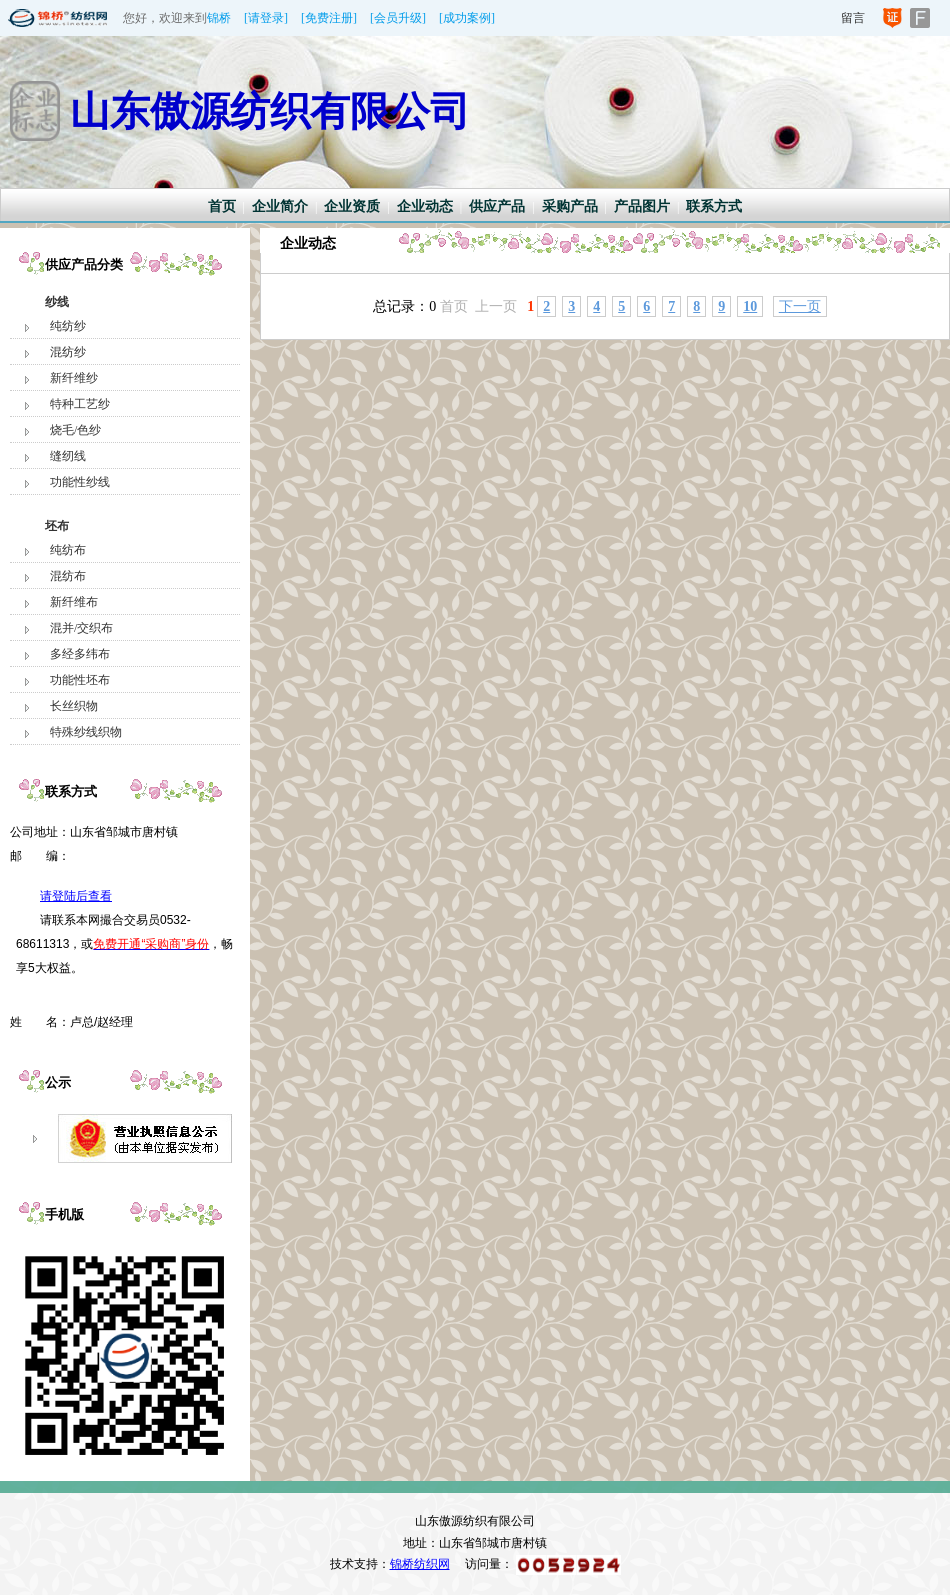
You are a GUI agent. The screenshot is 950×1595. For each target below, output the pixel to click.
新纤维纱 (74, 378)
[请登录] (266, 18)
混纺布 (68, 576)
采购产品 (570, 206)
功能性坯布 (80, 680)
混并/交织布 (81, 628)
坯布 (57, 526)
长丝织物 (74, 706)
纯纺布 (68, 550)
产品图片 (642, 206)
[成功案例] (467, 18)
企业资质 (352, 206)
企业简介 (280, 206)
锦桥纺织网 (420, 1564)
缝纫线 (68, 456)
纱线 (57, 302)
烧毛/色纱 (75, 430)
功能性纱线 (80, 482)
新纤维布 (74, 602)
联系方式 (714, 206)
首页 (222, 206)
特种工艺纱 (80, 404)
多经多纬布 (80, 654)
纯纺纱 (68, 326)
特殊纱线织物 (86, 732)
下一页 (800, 306)
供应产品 (497, 206)
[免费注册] (329, 18)
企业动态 (425, 206)
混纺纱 (68, 352)
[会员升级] (398, 18)
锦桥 (219, 18)
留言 (853, 18)
